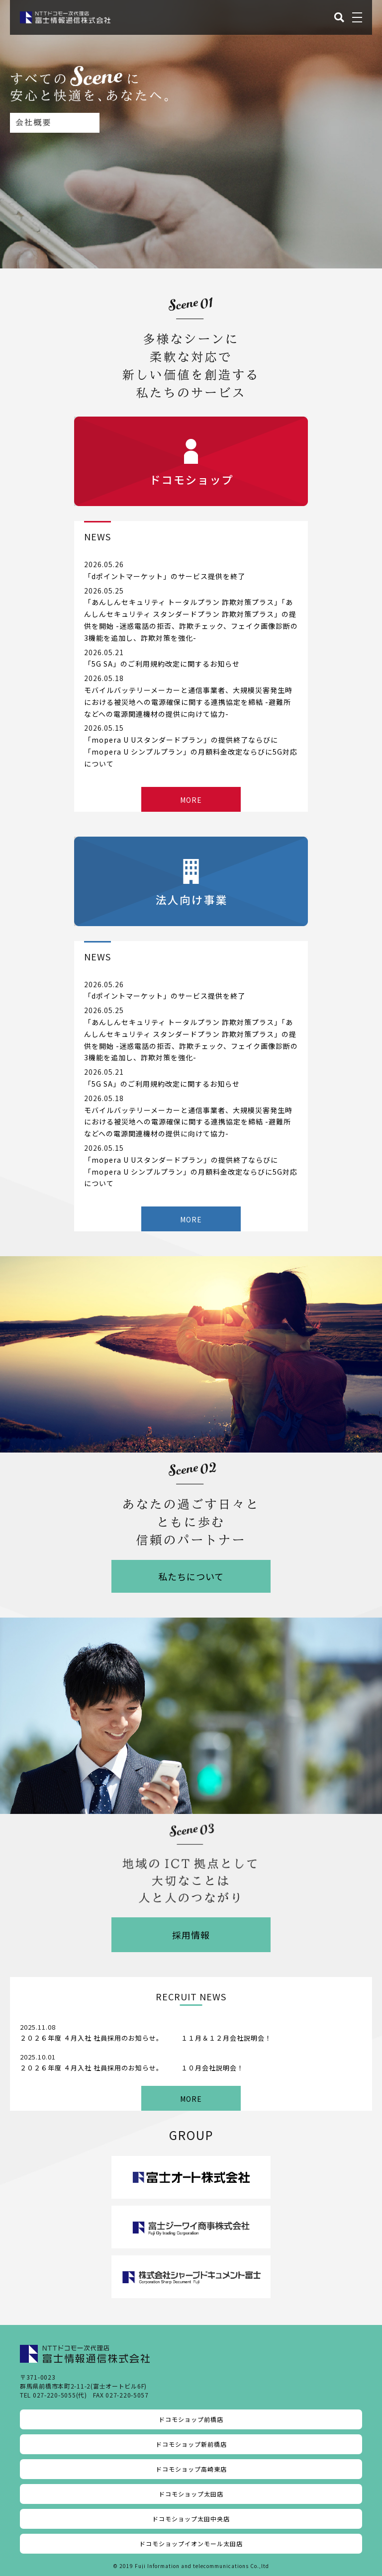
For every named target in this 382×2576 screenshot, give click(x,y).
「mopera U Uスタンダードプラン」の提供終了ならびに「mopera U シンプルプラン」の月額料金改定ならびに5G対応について (190, 752)
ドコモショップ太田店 (191, 2494)
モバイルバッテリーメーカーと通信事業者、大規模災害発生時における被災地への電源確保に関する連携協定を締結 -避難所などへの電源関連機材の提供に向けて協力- (188, 702)
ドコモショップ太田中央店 (191, 2518)
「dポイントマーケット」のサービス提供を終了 (164, 576)
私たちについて (191, 1576)
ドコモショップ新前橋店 (191, 2444)
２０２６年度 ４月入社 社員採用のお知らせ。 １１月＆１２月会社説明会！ (146, 2038)
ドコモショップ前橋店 (191, 2419)
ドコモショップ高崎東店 (191, 2469)
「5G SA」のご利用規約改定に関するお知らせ (162, 664)
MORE (191, 800)
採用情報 (191, 1934)
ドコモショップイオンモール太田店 (191, 2543)
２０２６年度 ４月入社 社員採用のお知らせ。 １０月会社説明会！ (132, 2067)
